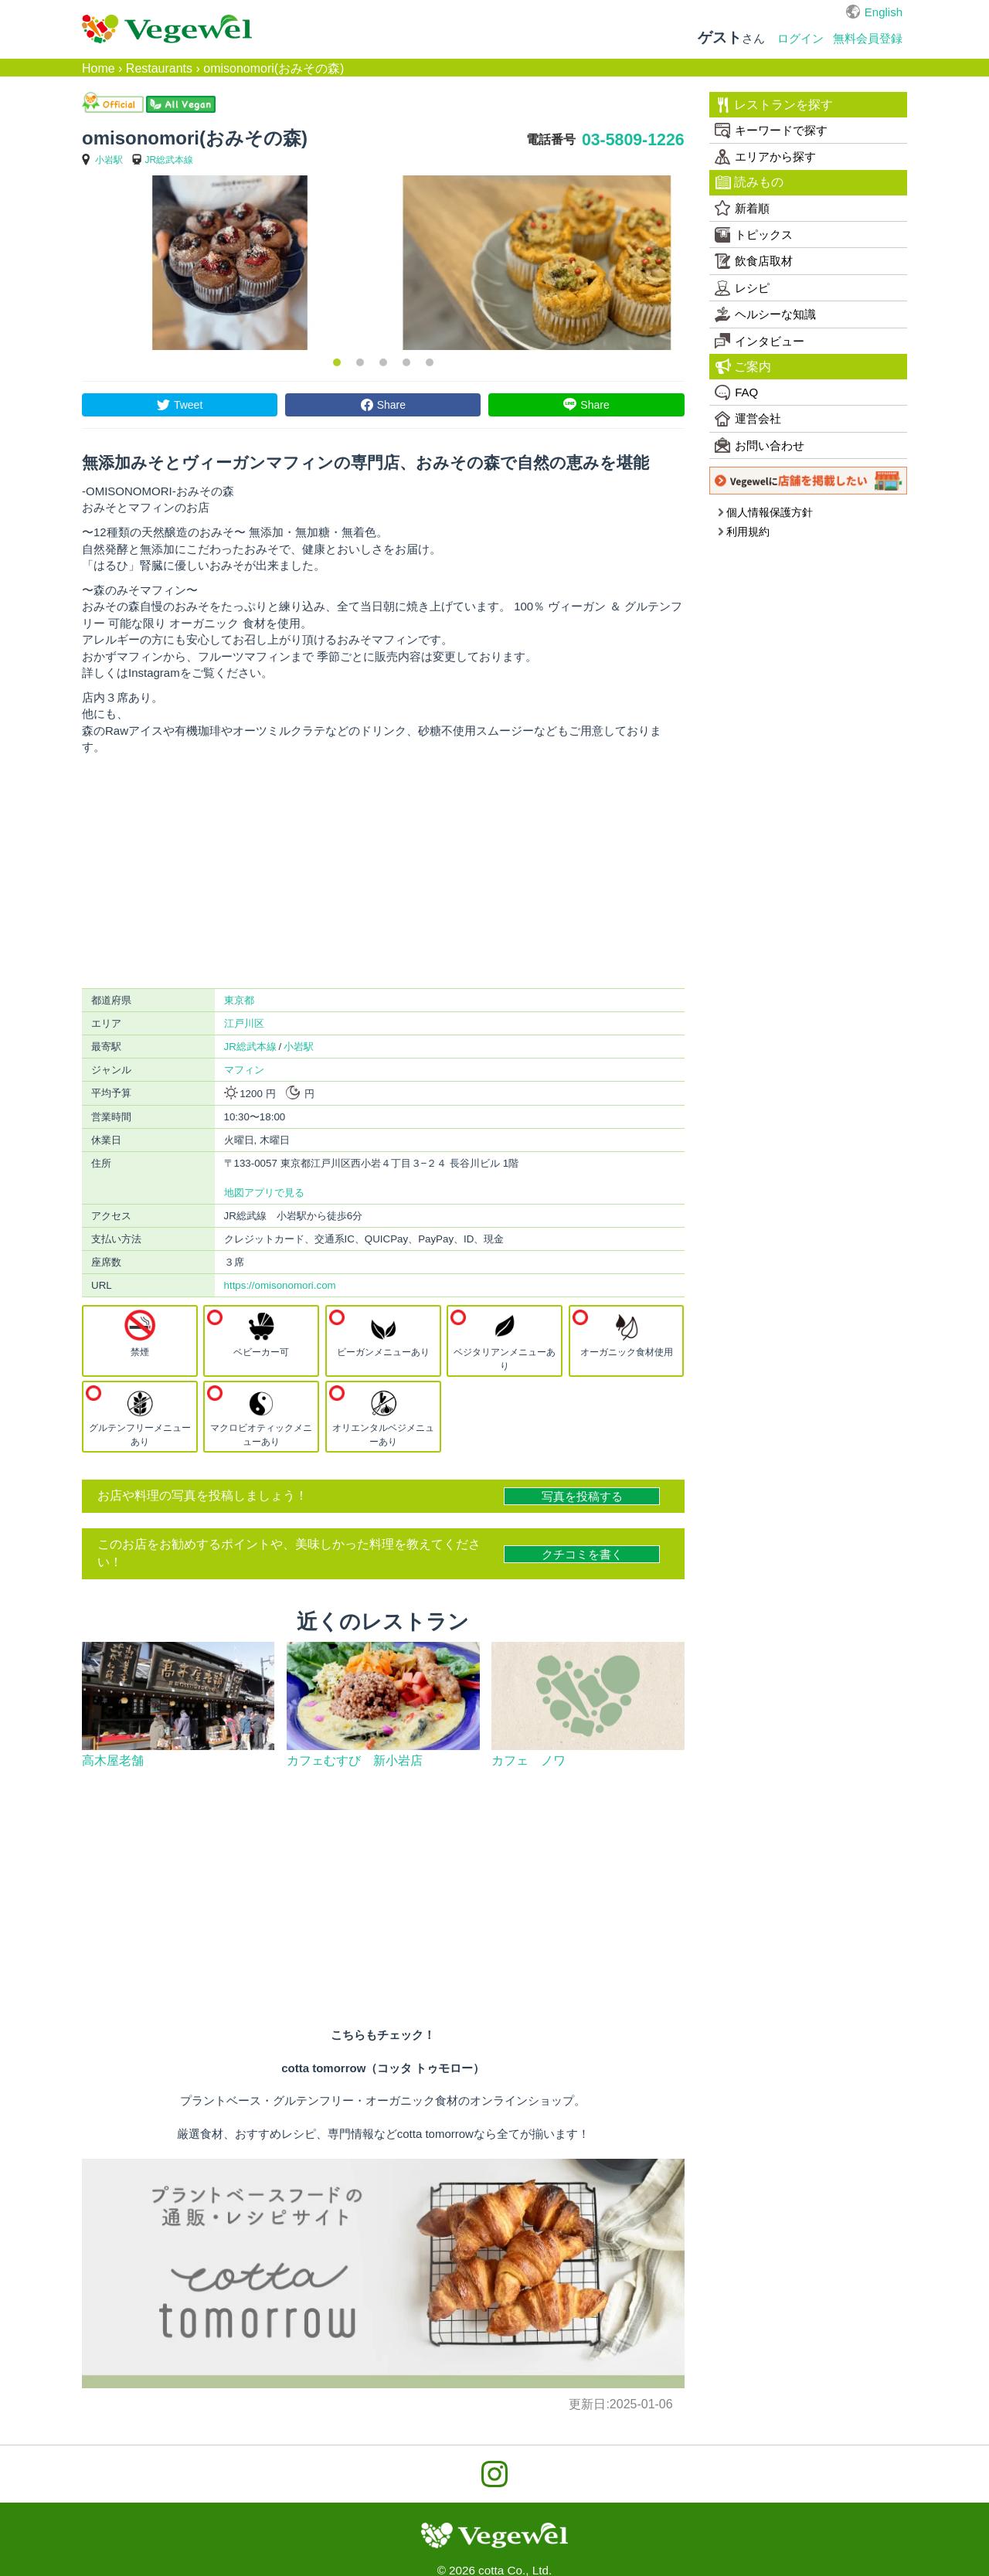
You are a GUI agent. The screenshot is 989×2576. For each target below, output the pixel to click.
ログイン (800, 38)
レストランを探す (774, 105)
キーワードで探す (771, 130)
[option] (229, 262)
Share (391, 405)
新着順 (742, 208)
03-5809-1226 (633, 140)
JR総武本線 (169, 160)
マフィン (244, 1070)
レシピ (742, 288)
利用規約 (743, 531)
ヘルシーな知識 (765, 314)
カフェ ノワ (528, 1760)
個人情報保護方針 (765, 512)
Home (98, 68)
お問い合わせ (759, 445)
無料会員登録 (867, 38)
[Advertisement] (383, 871)
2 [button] (360, 362)
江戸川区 (244, 1023)
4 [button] (406, 362)
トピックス (754, 235)
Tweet (188, 405)
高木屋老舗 (113, 1760)
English (883, 12)
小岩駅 (109, 160)
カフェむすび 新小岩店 (355, 1760)
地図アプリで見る (264, 1192)
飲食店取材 (754, 261)
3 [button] (383, 362)
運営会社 (748, 419)
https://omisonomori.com (280, 1285)
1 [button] (337, 362)
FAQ (736, 392)
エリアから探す (765, 157)
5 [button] (429, 362)
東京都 (239, 1000)
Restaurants (159, 68)
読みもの (749, 182)
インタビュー (759, 340)
